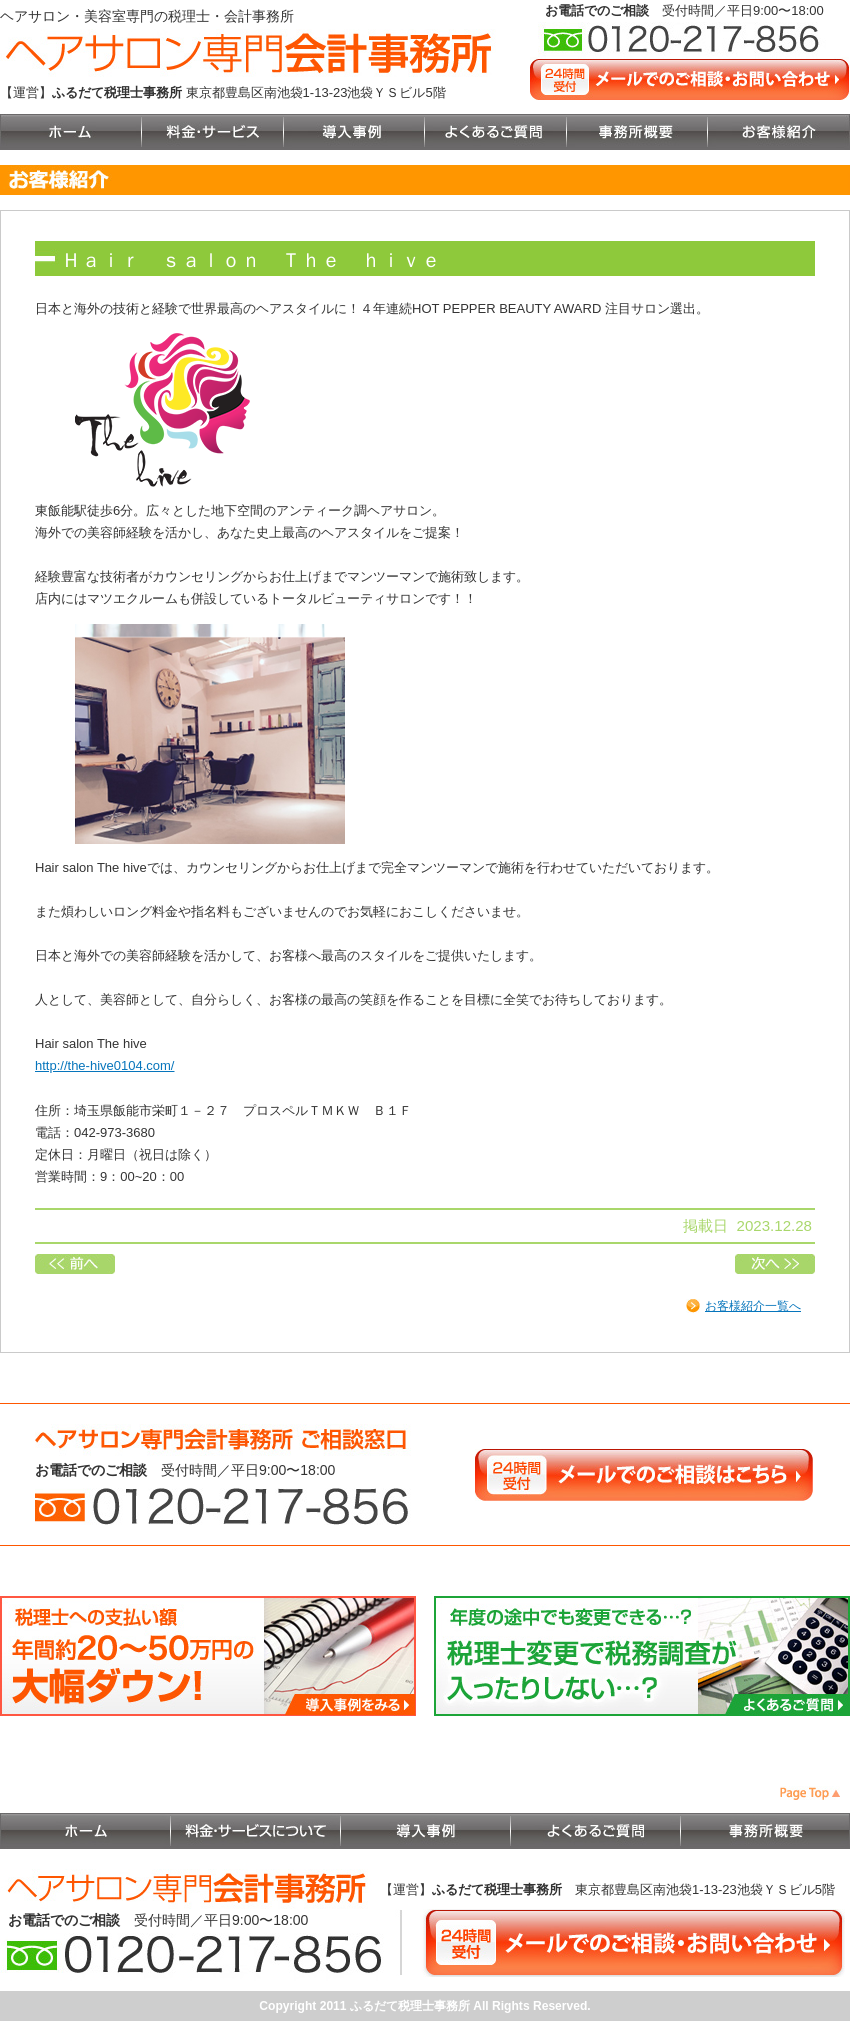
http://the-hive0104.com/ (104, 1065)
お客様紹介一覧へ (753, 1306)
